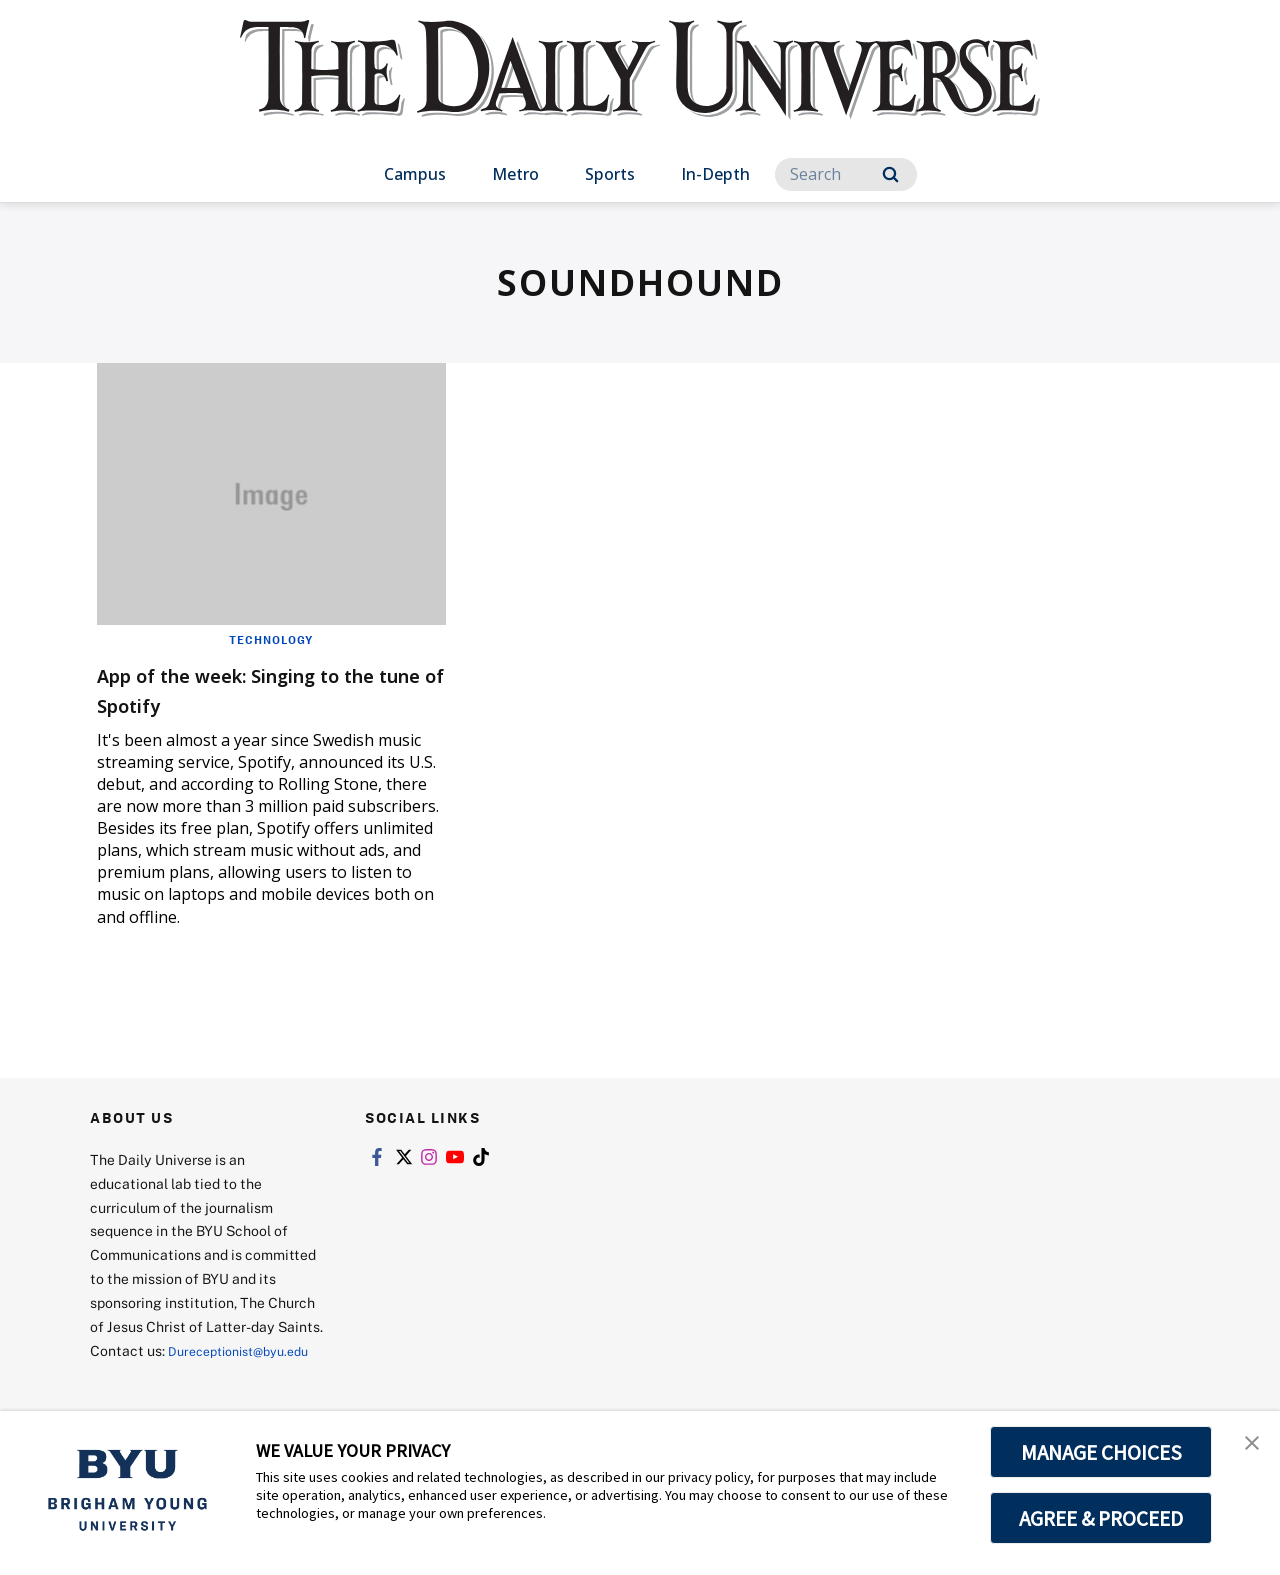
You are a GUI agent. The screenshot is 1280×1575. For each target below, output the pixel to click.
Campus (415, 174)
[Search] (846, 174)
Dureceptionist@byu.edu (170, 1374)
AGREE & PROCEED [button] (1101, 1518)
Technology (271, 639)
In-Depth (715, 174)
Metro (515, 174)
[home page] (640, 89)
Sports (610, 174)
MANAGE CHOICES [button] (1101, 1452)
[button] (1247, 1447)
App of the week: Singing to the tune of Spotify (258, 688)
